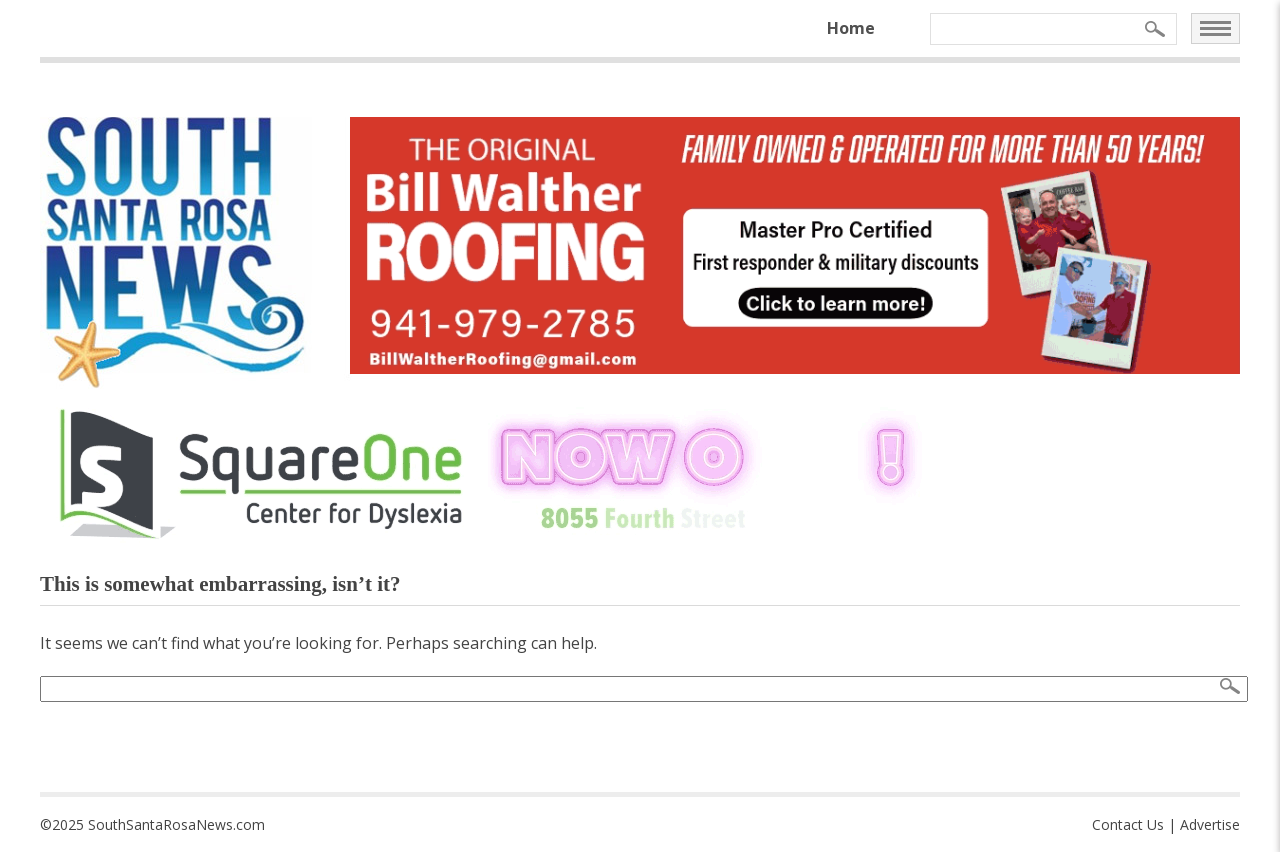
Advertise (1210, 824)
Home (851, 28)
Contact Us (1128, 824)
